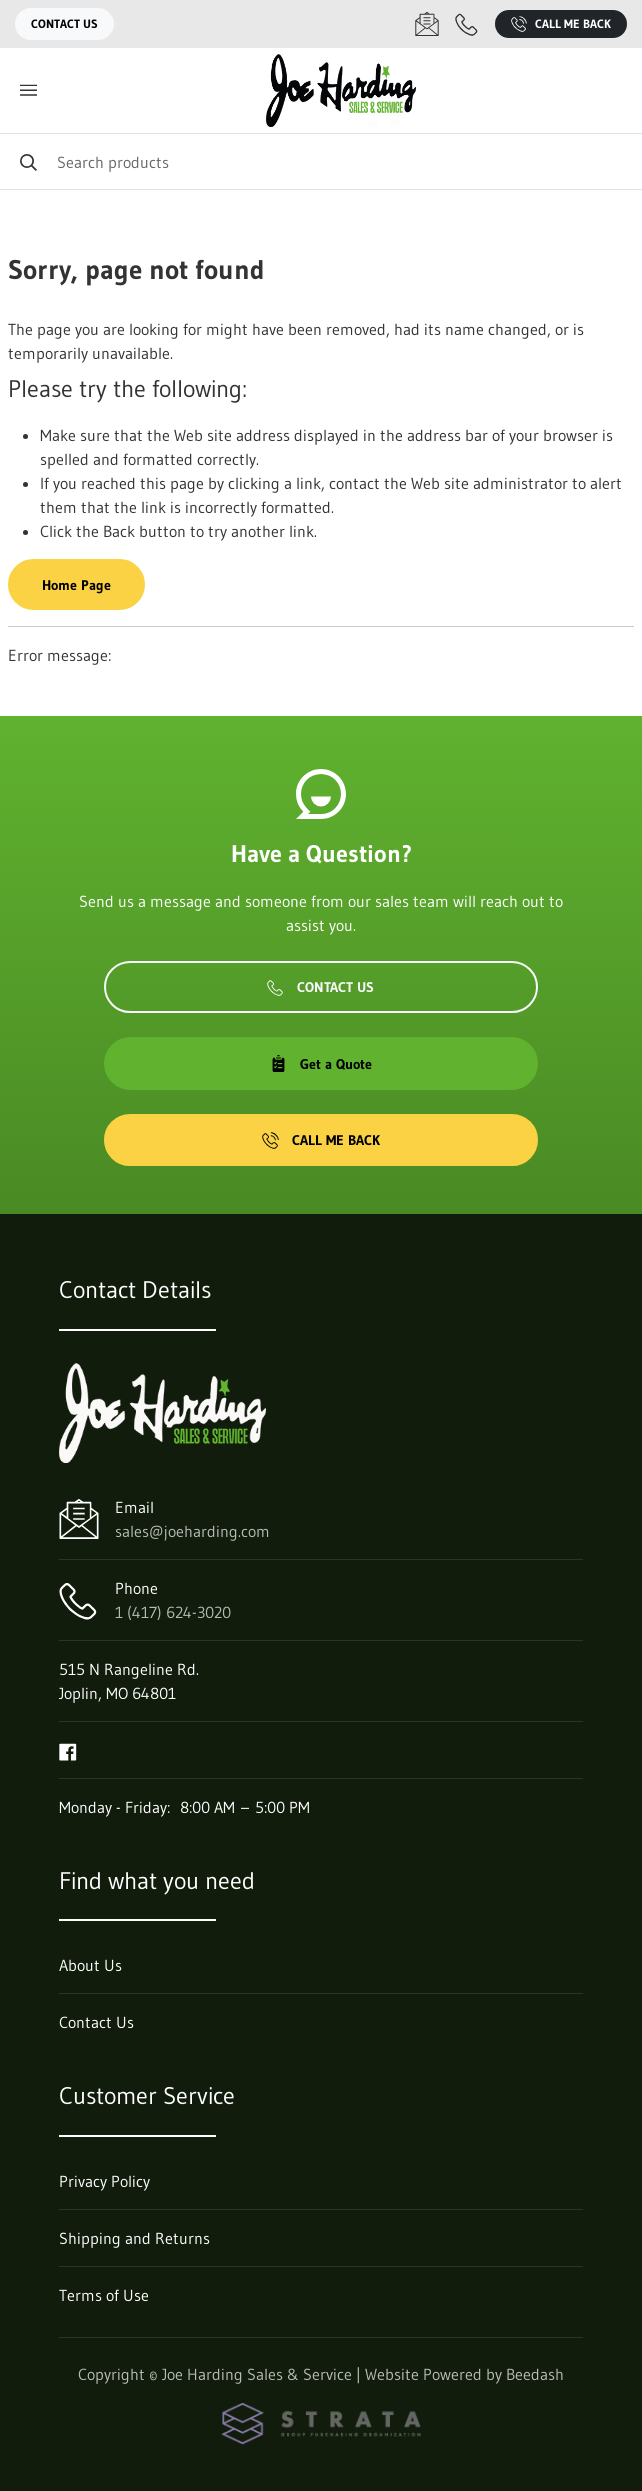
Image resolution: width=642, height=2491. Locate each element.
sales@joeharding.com (192, 1531)
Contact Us (64, 23)
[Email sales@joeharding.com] (427, 24)
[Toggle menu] (28, 90)
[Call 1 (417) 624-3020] (467, 24)
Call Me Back (561, 24)
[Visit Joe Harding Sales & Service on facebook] (68, 1750)
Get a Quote (321, 1064)
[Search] (321, 161)
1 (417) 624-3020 (173, 1612)
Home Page (76, 585)
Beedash (535, 2374)
